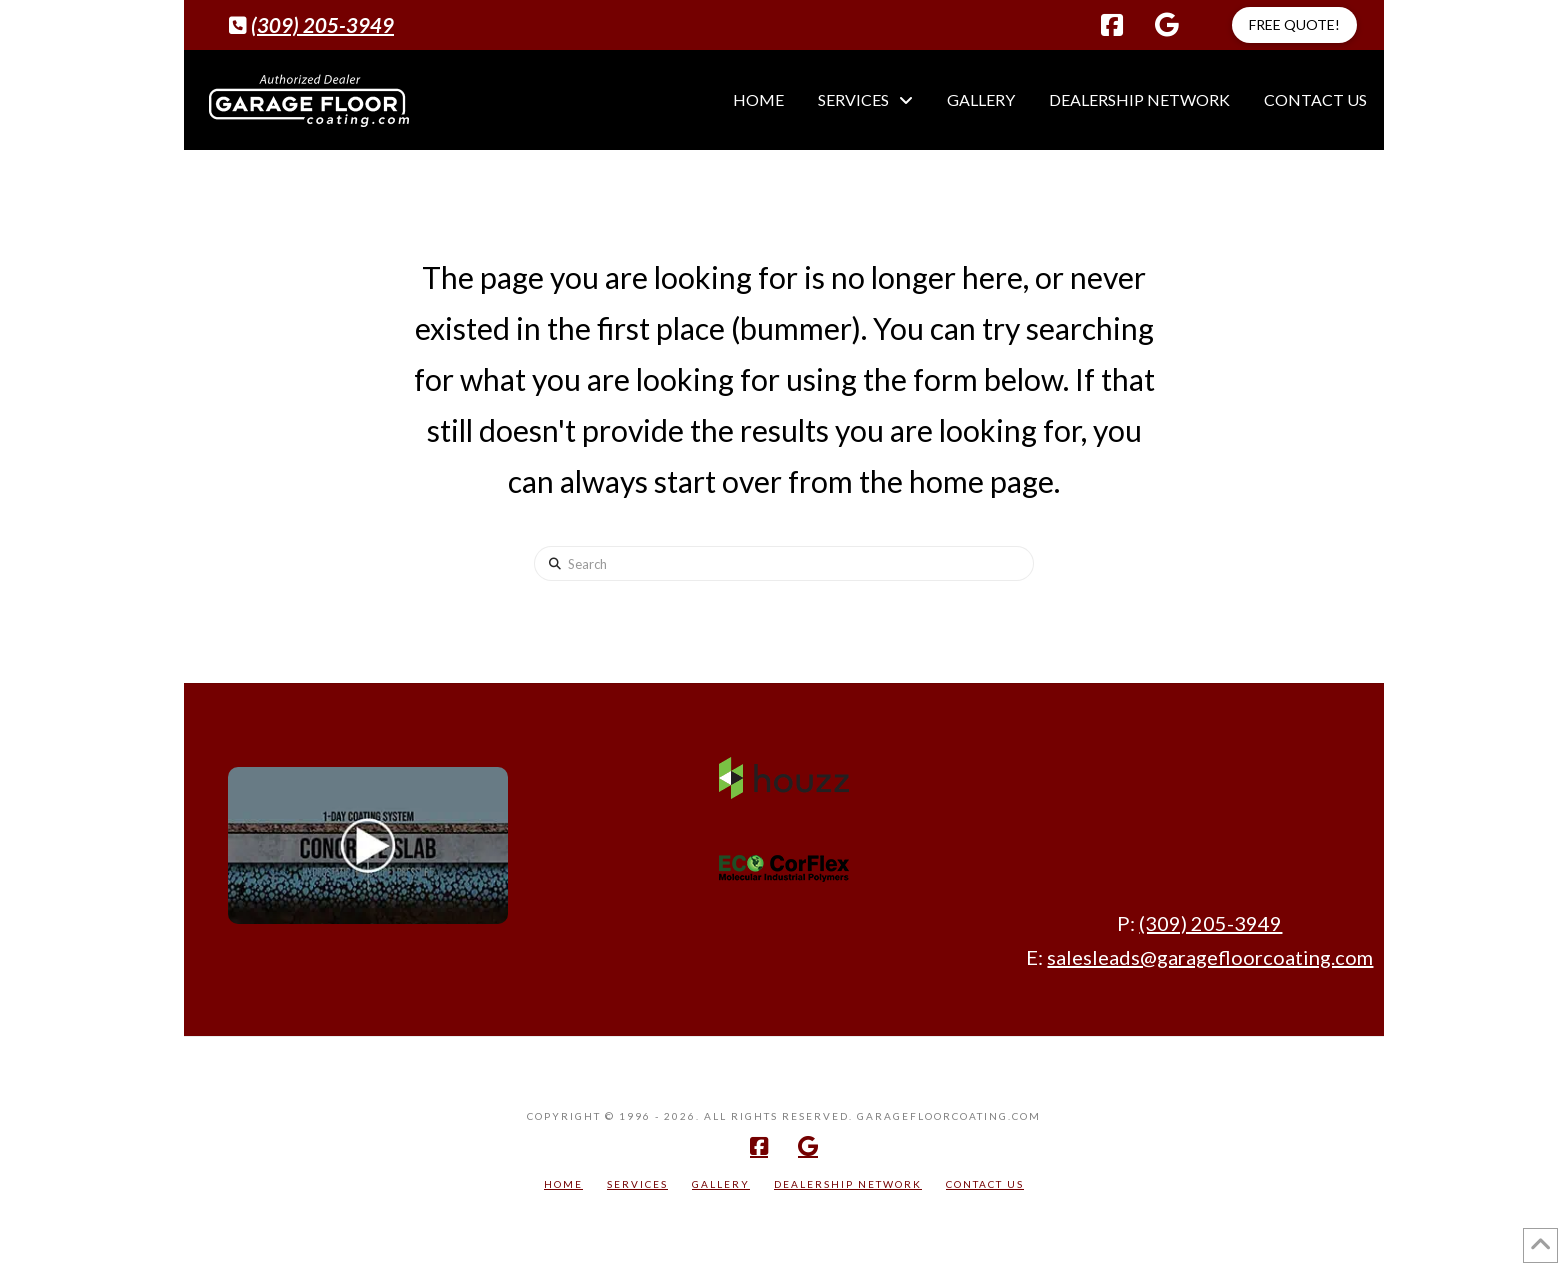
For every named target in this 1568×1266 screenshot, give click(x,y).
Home (563, 1184)
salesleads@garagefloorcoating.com (1210, 957)
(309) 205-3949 (322, 25)
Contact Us (985, 1184)
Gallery (721, 1184)
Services (637, 1184)
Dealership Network (848, 1184)
